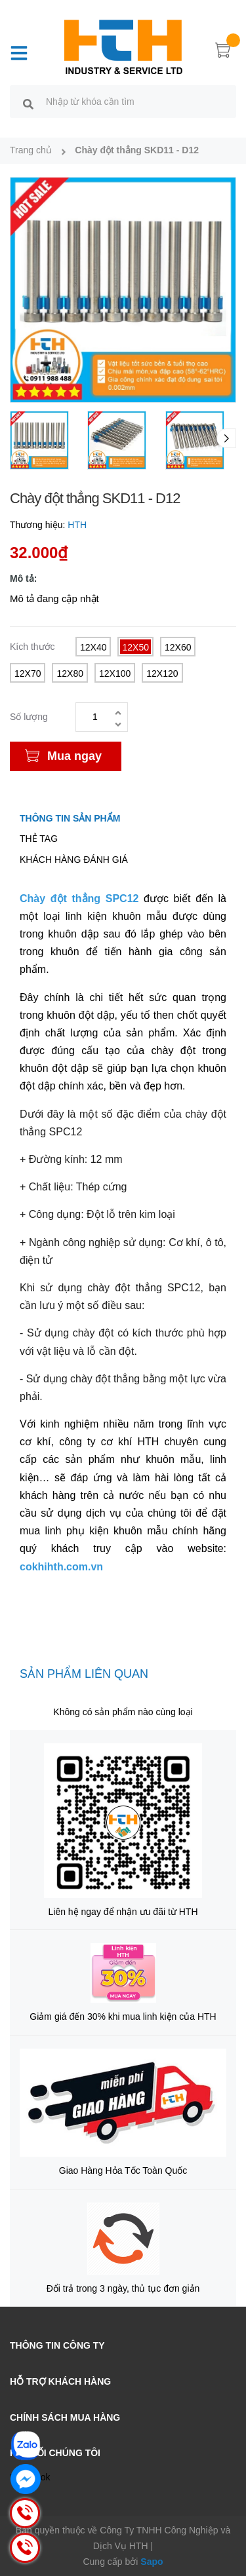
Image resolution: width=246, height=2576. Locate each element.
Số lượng (29, 716)
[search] (28, 103)
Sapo (151, 2561)
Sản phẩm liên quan (84, 1673)
